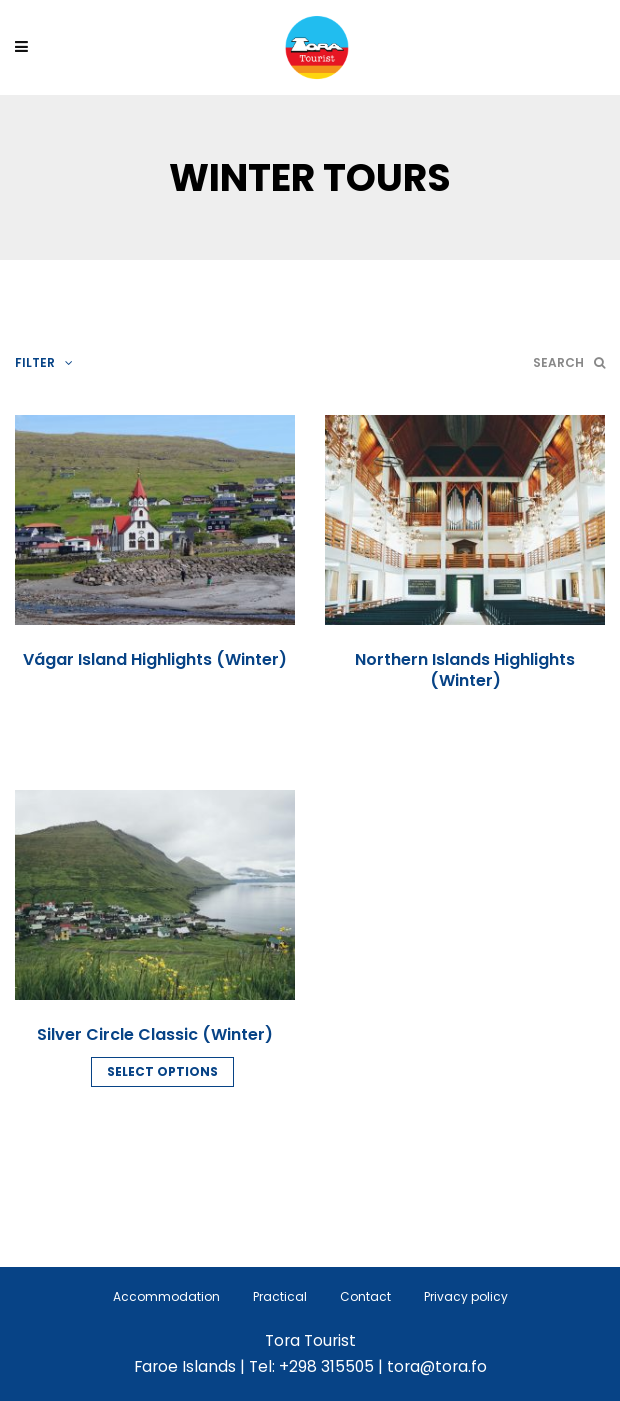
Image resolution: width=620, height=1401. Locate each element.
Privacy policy (466, 1296)
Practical (280, 1296)
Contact (365, 1296)
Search (569, 362)
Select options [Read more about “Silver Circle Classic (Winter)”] (162, 1071)
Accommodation (166, 1296)
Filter (44, 362)
